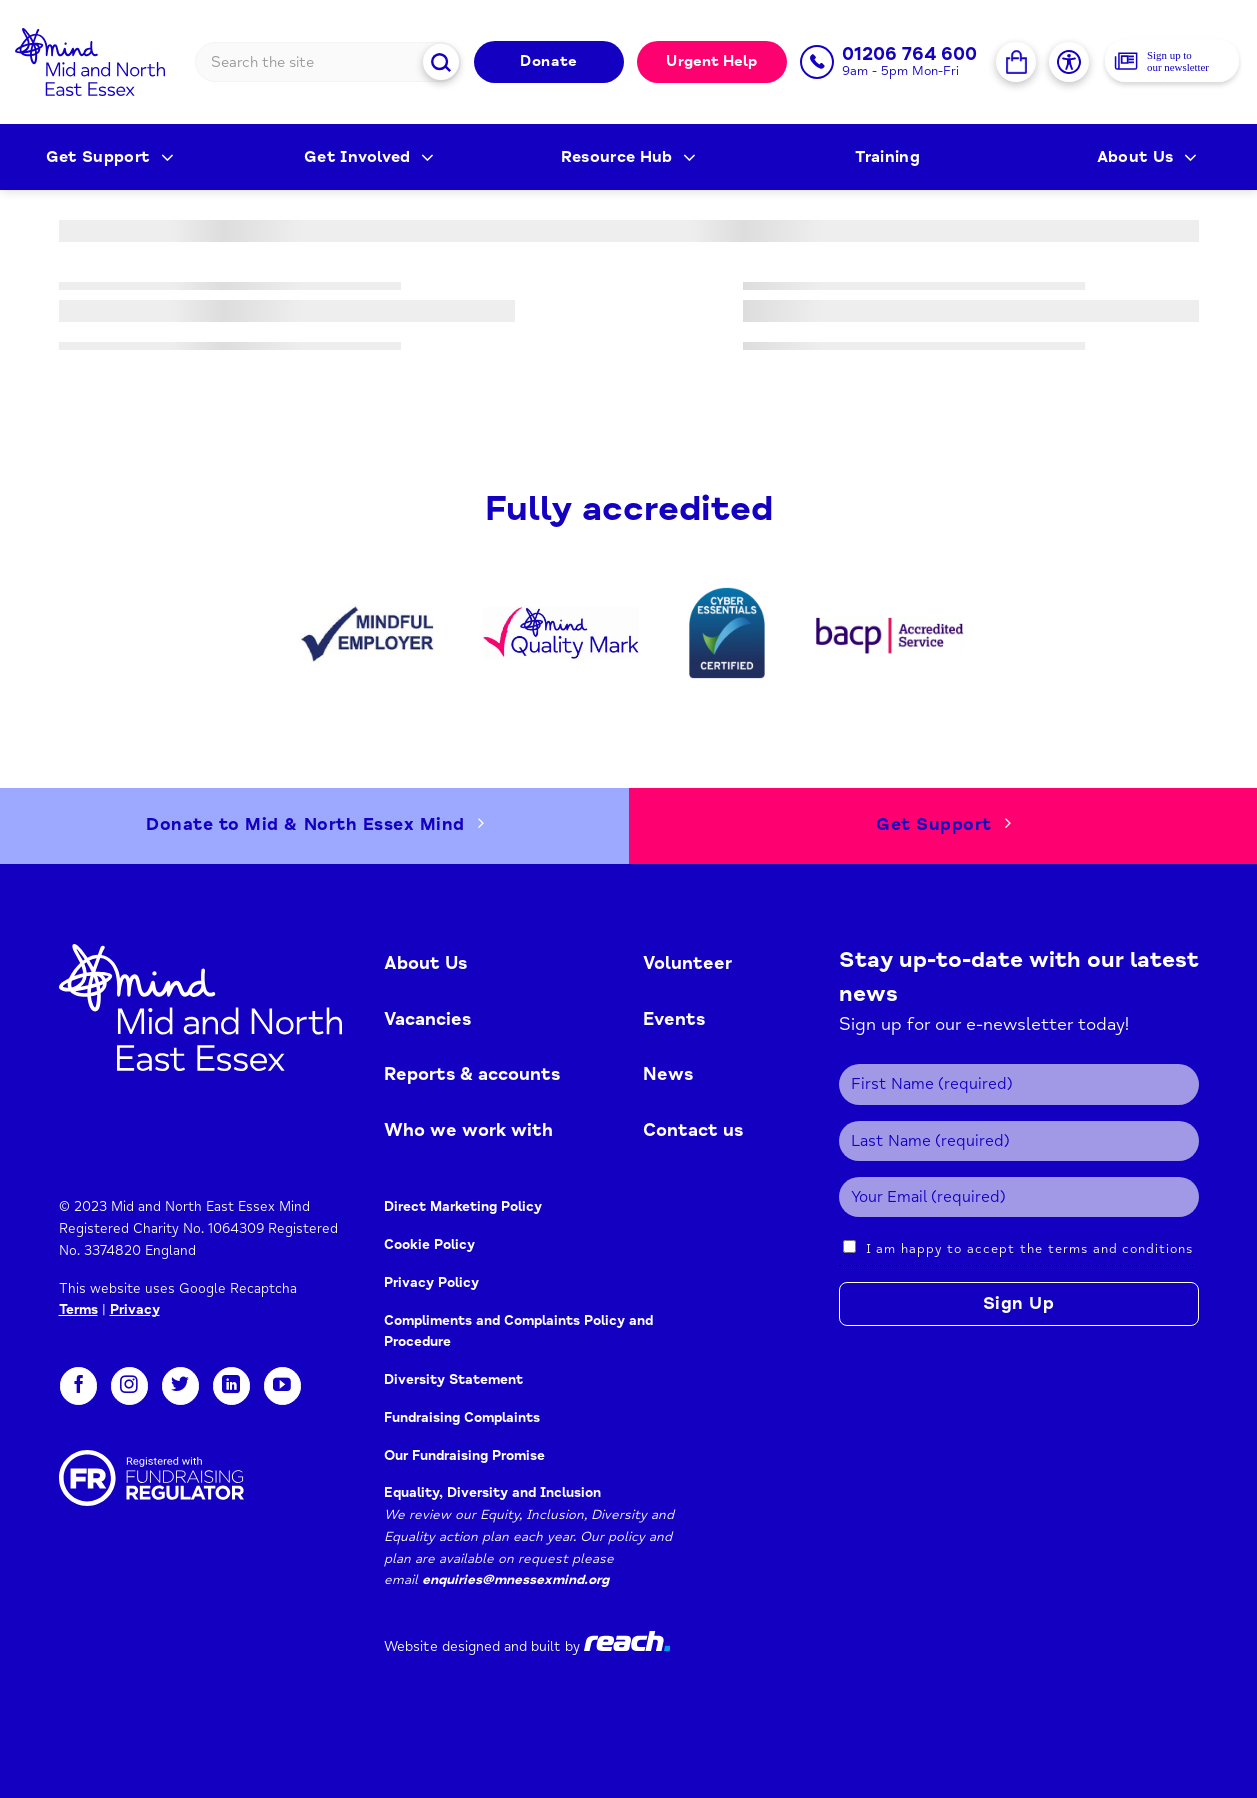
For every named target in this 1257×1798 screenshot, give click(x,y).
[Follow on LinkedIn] (231, 1386)
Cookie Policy (429, 1244)
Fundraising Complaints (462, 1417)
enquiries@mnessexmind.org (515, 1579)
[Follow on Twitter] (180, 1386)
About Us (1147, 157)
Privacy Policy (433, 1282)
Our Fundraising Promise (464, 1455)
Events (674, 1019)
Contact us (693, 1130)
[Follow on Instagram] (129, 1386)
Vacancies (427, 1019)
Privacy (135, 1309)
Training (887, 157)
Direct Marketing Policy (463, 1206)
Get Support (110, 157)
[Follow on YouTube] (282, 1386)
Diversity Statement (453, 1379)
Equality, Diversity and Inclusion (492, 1492)
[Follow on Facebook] (78, 1386)
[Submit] (441, 61)
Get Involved (369, 157)
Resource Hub (629, 157)
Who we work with (468, 1130)
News (668, 1074)
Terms (78, 1309)
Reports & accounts (472, 1074)
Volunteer (687, 963)
